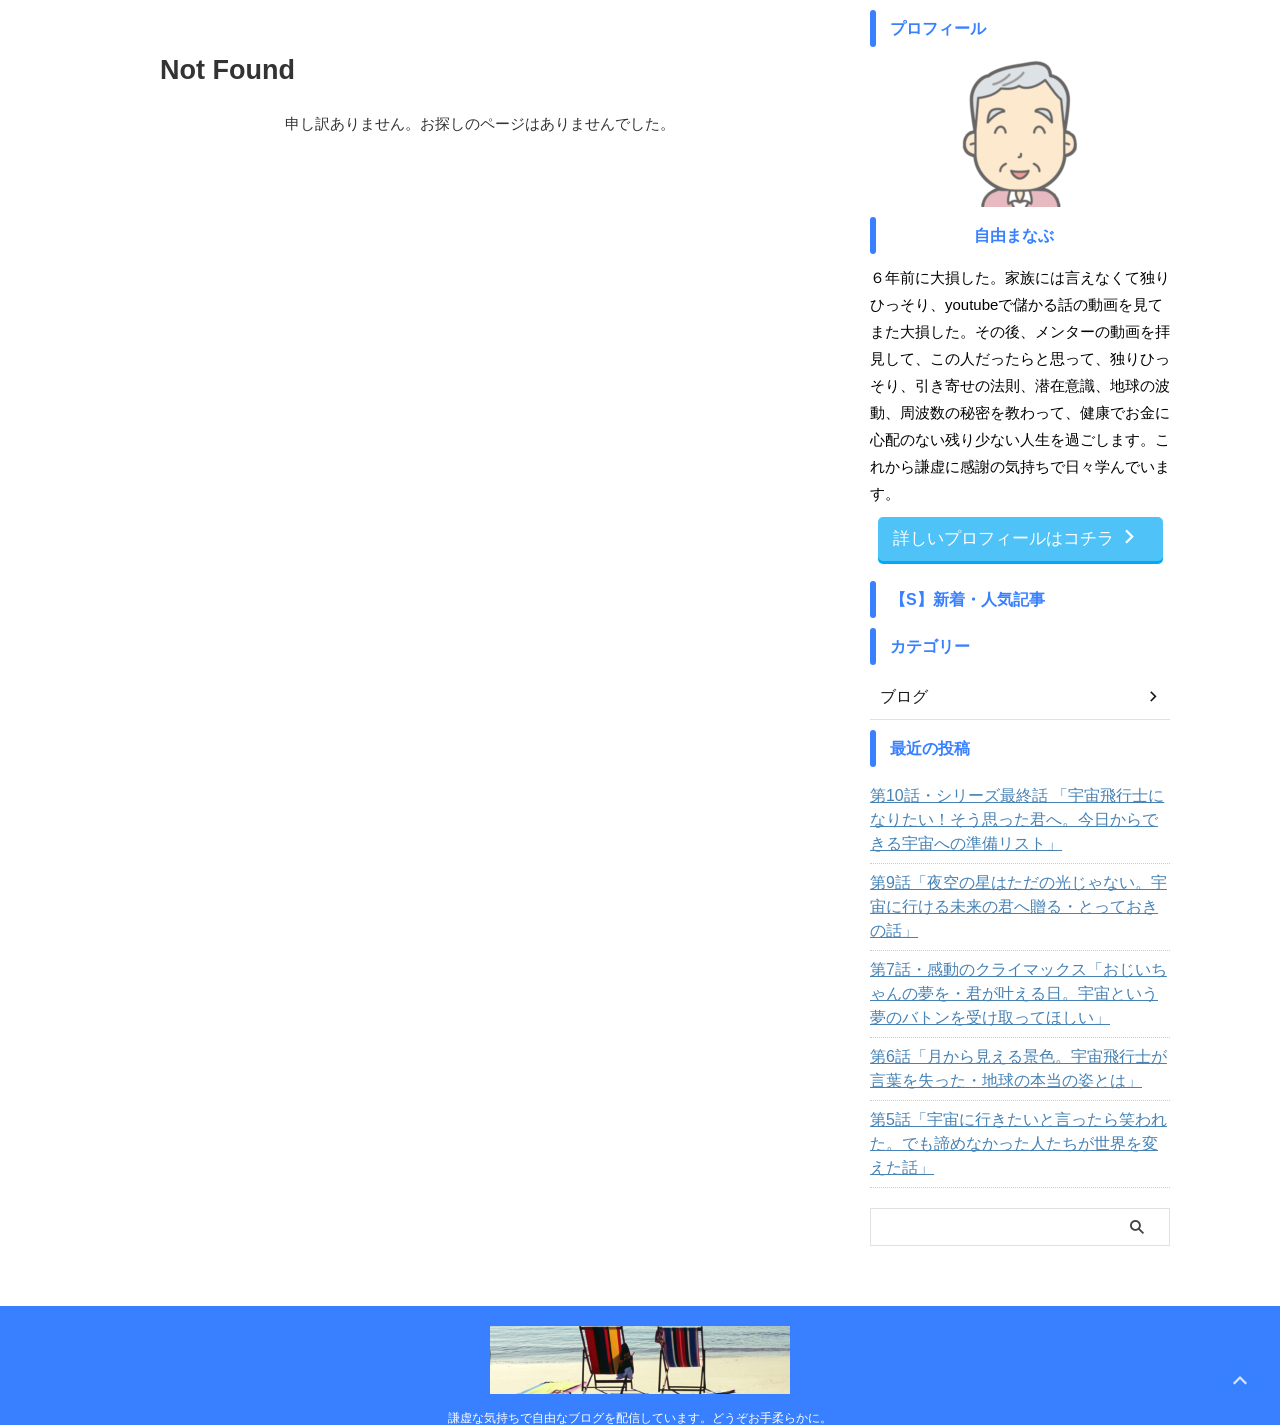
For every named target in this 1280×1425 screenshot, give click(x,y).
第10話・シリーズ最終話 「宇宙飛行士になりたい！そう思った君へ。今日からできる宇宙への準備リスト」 (1019, 817)
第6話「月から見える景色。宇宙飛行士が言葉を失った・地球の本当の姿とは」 (1014, 1042)
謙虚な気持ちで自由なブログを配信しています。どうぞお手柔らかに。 (640, 1367)
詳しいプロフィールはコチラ (1015, 537)
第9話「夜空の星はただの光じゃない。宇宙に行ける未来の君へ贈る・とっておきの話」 (1014, 892)
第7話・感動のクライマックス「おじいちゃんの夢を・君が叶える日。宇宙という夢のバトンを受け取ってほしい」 (1017, 967)
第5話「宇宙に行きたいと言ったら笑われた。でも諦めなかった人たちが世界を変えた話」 (1014, 1105)
